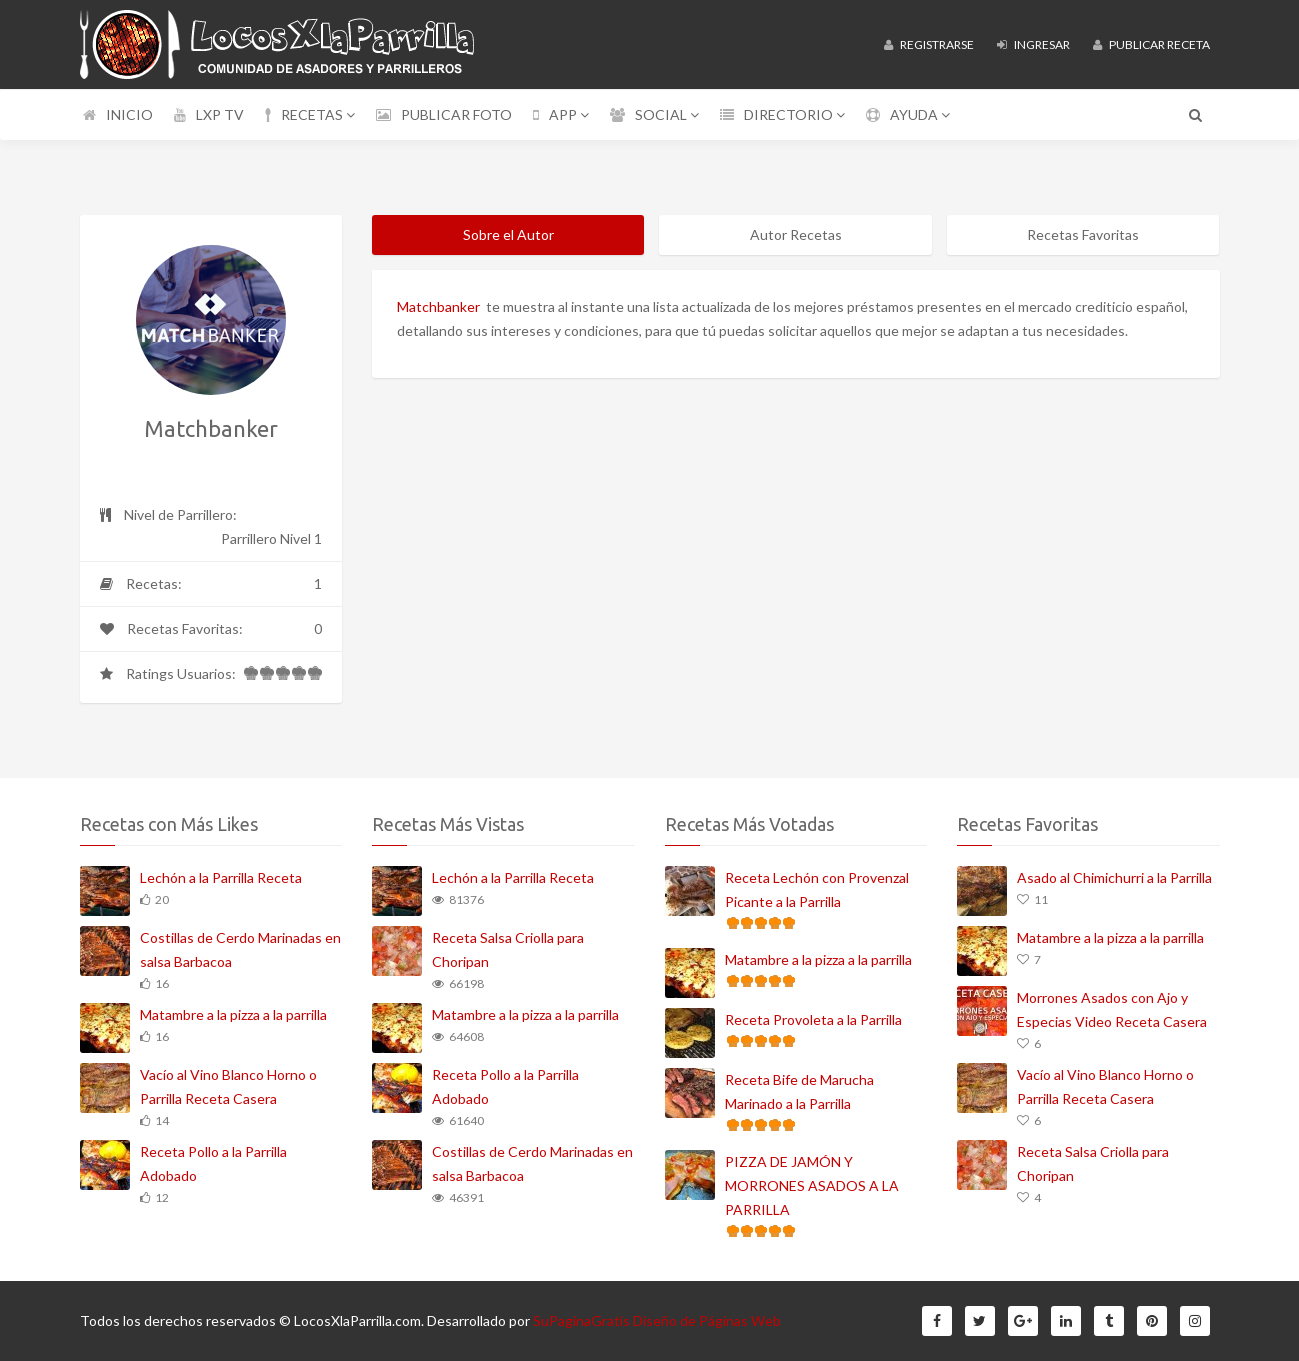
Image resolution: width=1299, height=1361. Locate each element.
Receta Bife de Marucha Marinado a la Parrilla (799, 1091)
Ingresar (1033, 44)
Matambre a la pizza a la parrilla (233, 1014)
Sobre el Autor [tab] (508, 234)
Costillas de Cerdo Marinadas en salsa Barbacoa (240, 949)
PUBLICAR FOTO (444, 114)
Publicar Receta (1151, 44)
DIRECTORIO (782, 114)
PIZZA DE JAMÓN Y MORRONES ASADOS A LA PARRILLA (812, 1185)
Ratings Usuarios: (211, 677)
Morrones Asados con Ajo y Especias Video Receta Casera (1112, 1009)
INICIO (118, 114)
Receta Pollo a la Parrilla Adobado (213, 1163)
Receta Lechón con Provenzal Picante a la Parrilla (817, 889)
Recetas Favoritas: (211, 629)
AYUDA (908, 114)
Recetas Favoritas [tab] (1083, 234)
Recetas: (211, 584)
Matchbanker (438, 306)
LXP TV (209, 114)
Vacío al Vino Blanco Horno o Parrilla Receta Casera (228, 1086)
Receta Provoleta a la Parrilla (813, 1019)
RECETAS (310, 114)
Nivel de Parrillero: (211, 528)
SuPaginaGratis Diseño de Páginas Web (657, 1320)
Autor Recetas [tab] (796, 234)
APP (561, 114)
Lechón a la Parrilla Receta (221, 877)
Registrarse (929, 44)
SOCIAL (654, 114)
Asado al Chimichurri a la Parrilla (1114, 877)
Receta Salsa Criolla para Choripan (508, 949)
